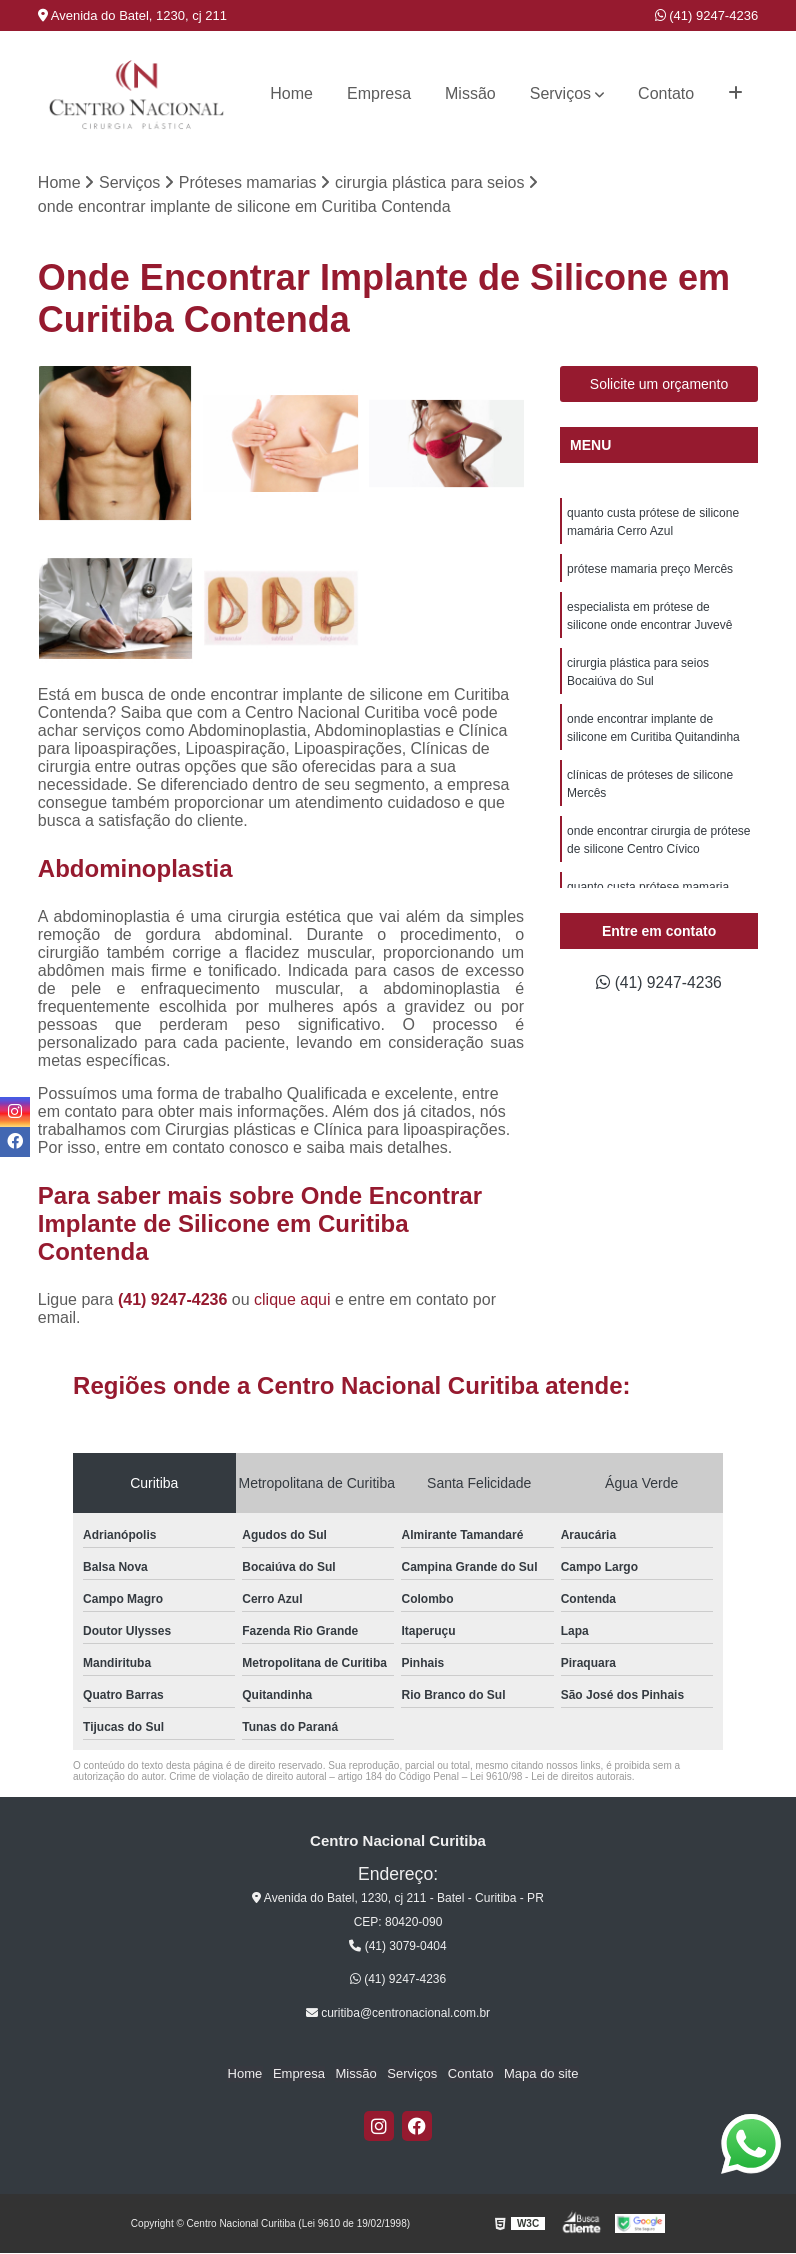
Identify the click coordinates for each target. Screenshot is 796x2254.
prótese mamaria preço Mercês (650, 569)
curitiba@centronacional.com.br (398, 2013)
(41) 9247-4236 (707, 15)
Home (291, 93)
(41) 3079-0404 (397, 1947)
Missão (470, 93)
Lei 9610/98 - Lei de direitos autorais (551, 1776)
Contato (666, 93)
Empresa (379, 93)
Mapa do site (539, 2074)
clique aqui (292, 1299)
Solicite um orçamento (659, 384)
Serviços (560, 93)
